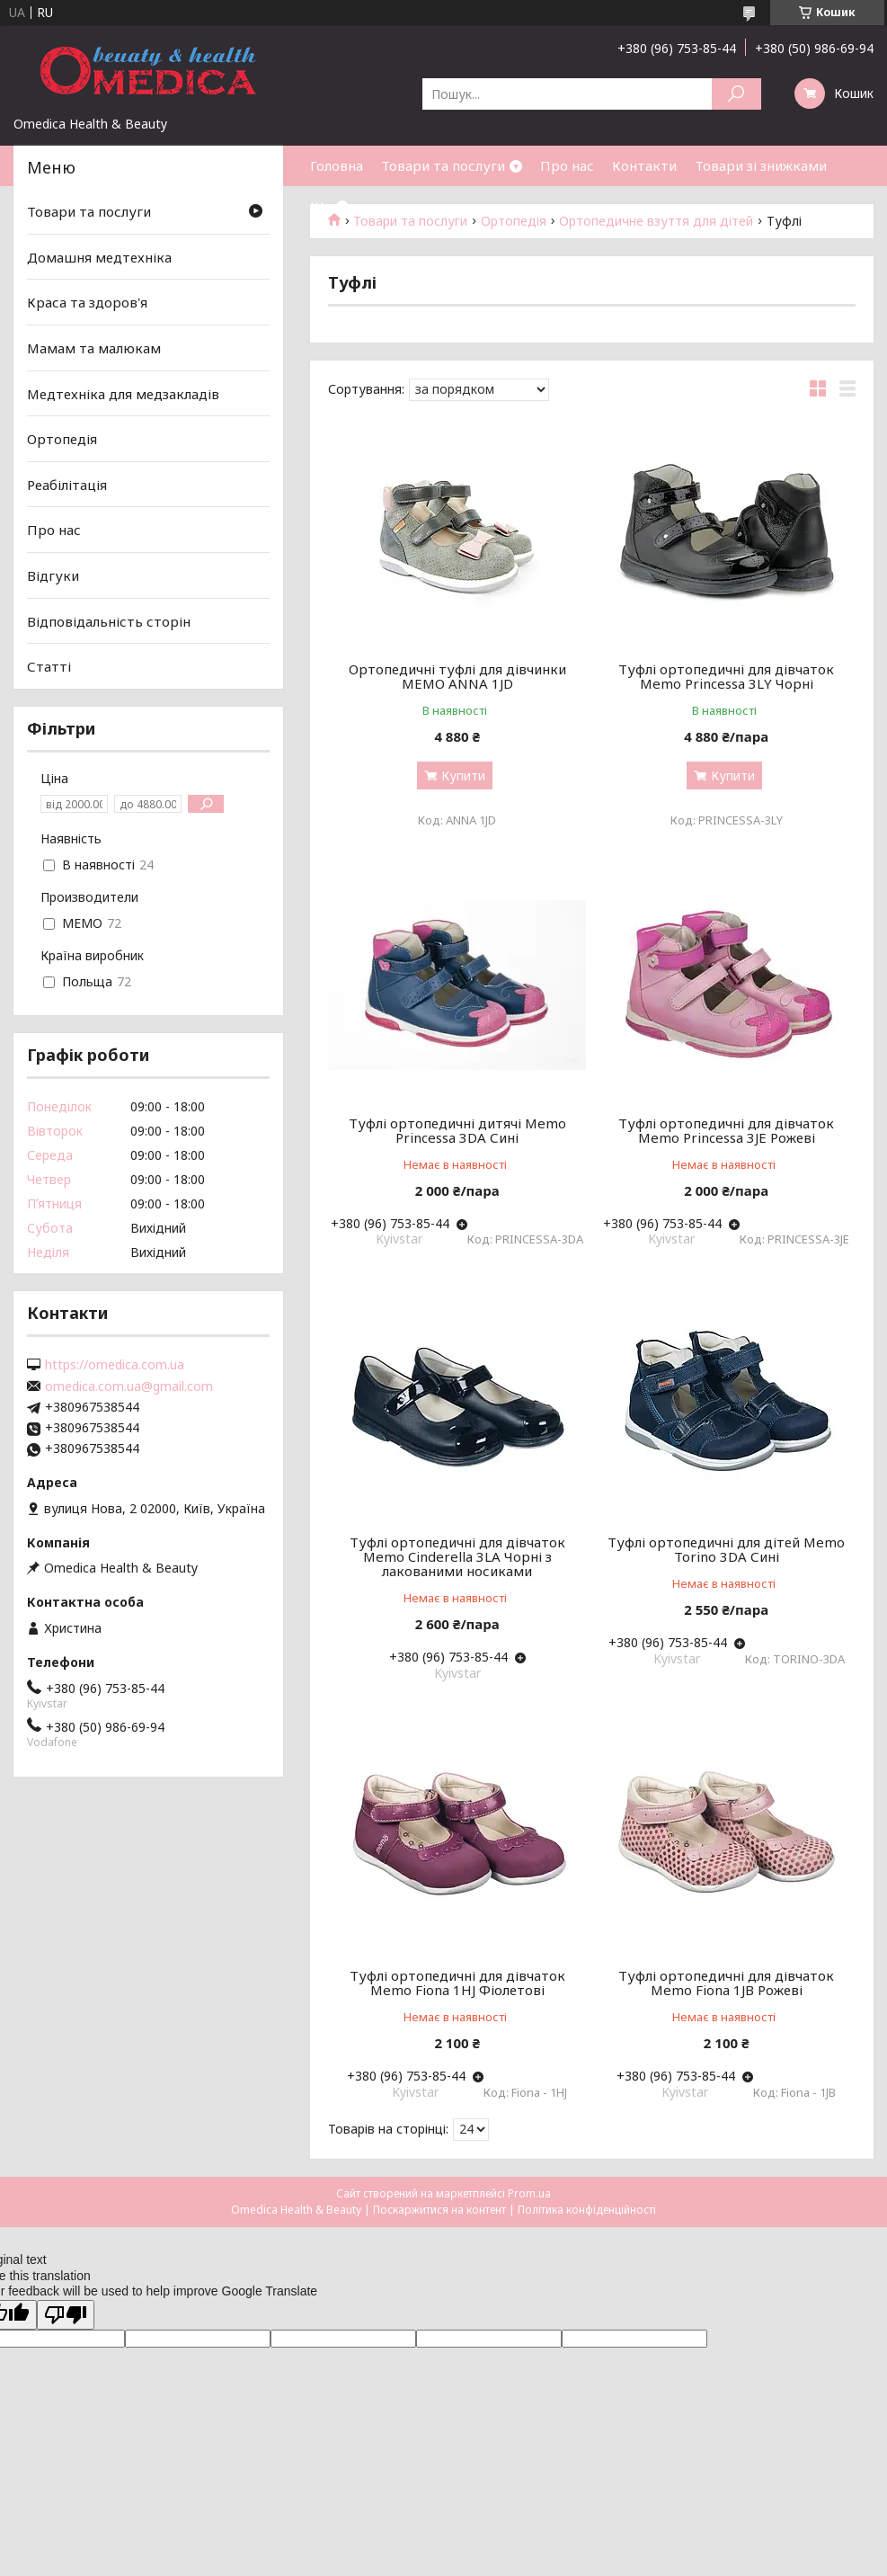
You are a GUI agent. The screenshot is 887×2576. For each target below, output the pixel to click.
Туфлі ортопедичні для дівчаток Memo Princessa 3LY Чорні (726, 676)
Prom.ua (529, 2193)
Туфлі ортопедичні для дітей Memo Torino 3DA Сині (726, 1549)
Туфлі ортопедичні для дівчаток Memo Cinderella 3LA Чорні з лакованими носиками (457, 1556)
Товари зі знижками (761, 165)
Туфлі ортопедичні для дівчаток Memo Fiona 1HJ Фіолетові (457, 1982)
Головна (336, 165)
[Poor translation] (65, 2315)
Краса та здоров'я (87, 302)
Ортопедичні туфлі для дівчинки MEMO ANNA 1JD (457, 676)
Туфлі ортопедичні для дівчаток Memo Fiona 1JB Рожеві (726, 1982)
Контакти (644, 165)
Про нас (567, 165)
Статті (49, 666)
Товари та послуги (443, 165)
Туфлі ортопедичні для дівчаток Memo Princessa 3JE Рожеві (726, 1130)
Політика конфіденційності (587, 2209)
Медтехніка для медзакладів (123, 393)
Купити (463, 775)
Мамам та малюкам (94, 348)
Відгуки (53, 575)
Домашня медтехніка (99, 257)
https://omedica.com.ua (114, 1365)
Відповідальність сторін (109, 621)
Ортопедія (62, 439)
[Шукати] (736, 94)
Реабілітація (67, 485)
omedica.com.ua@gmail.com (129, 1386)
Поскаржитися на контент (439, 2209)
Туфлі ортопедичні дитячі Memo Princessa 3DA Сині (457, 1130)
